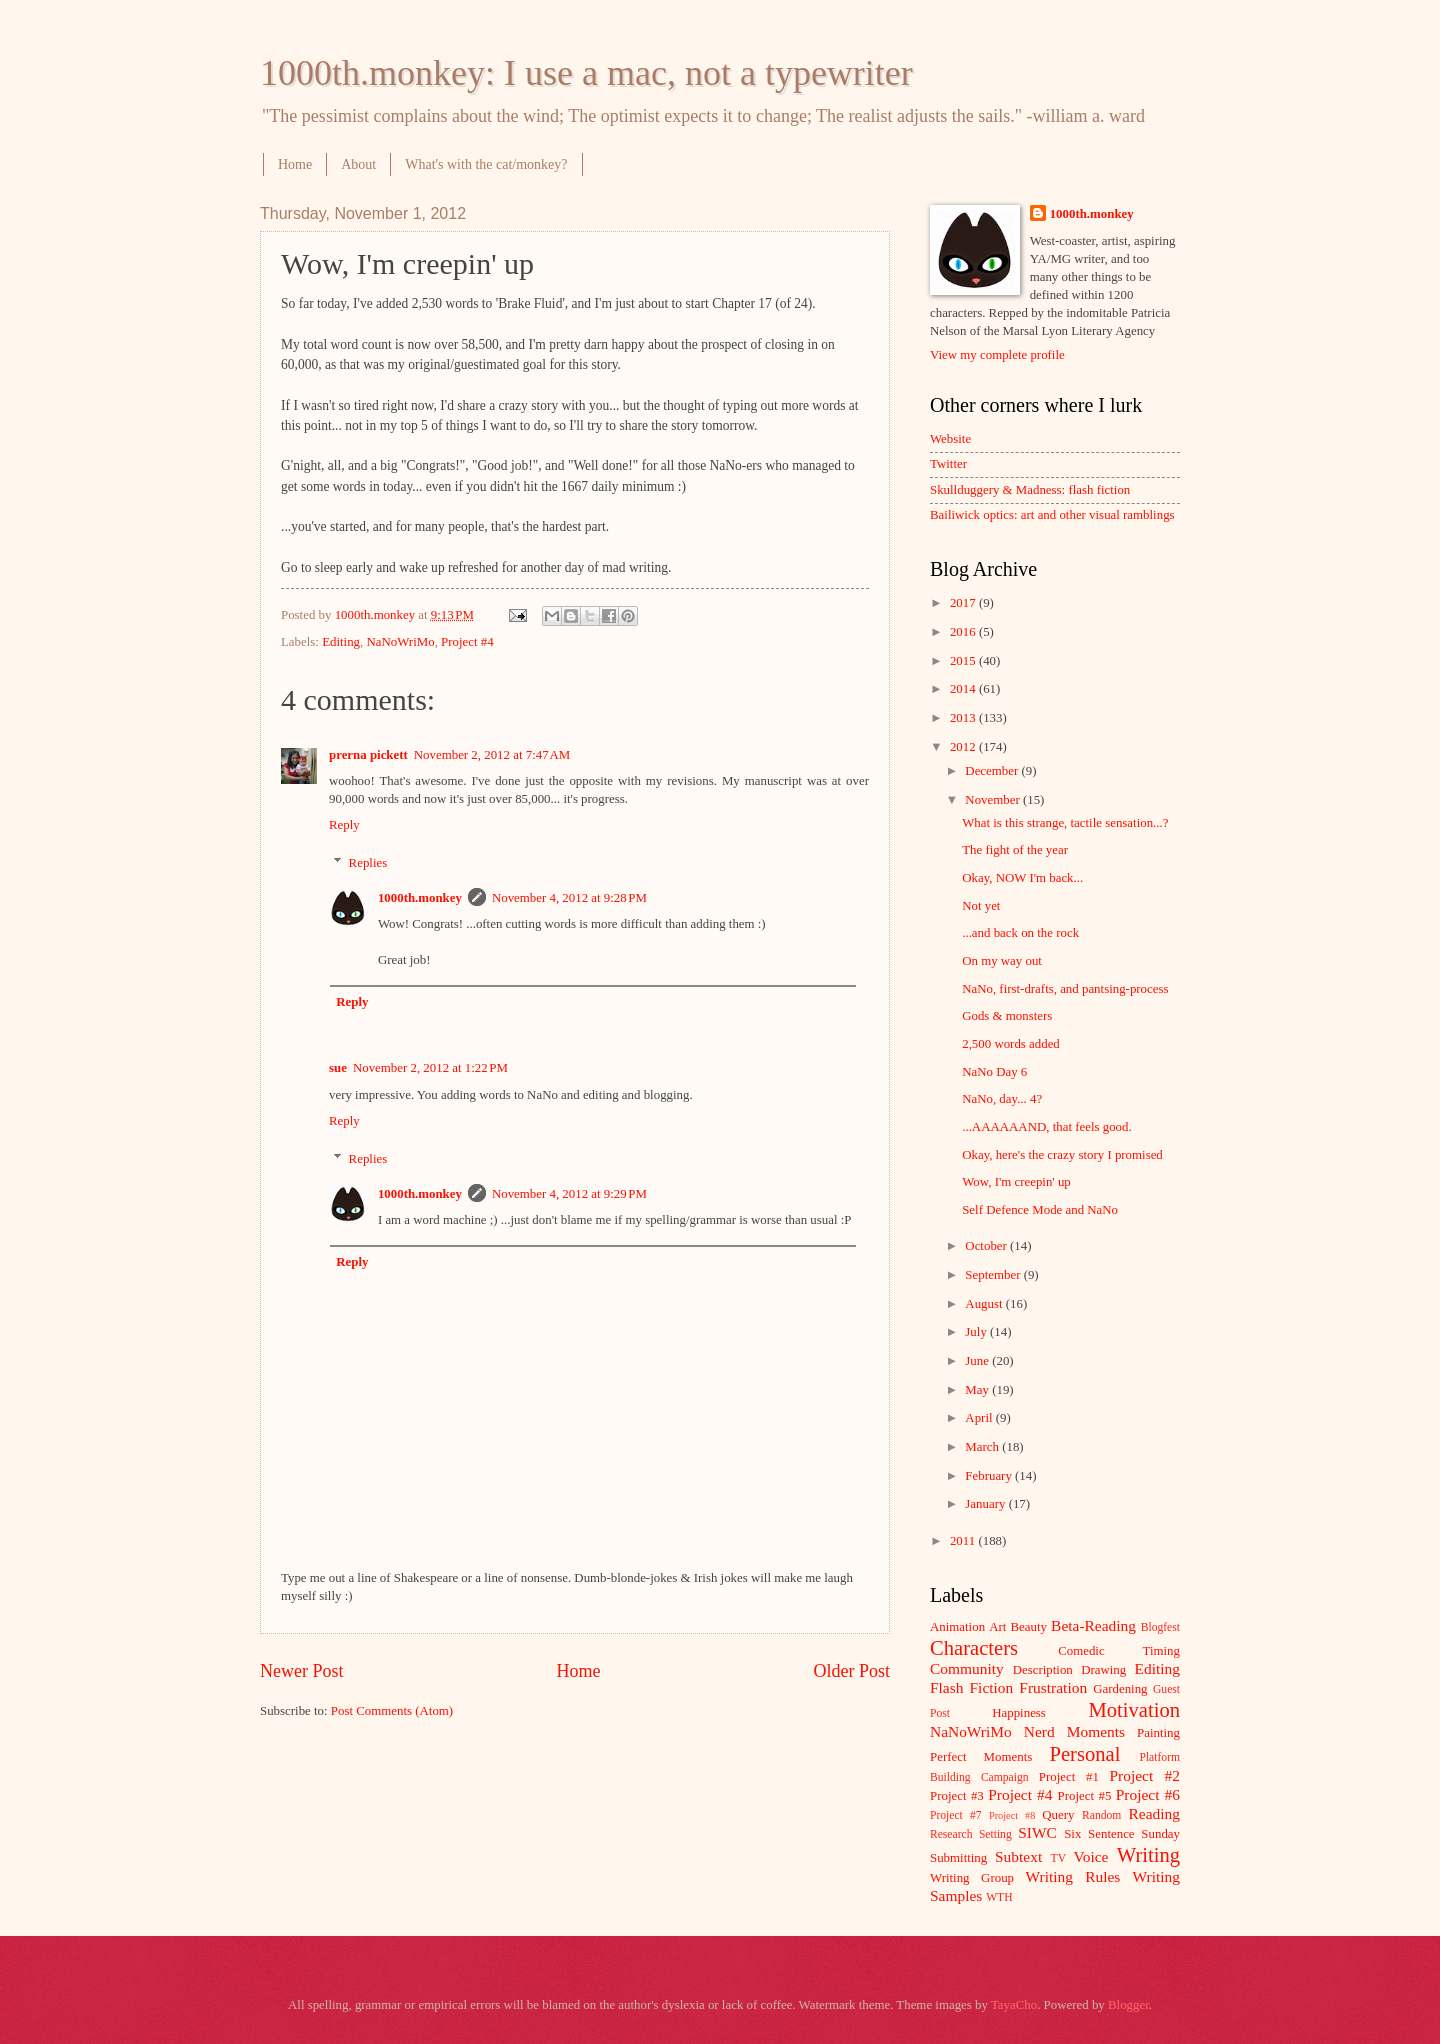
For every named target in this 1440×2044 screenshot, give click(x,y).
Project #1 (1069, 1777)
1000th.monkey (420, 898)
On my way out (1002, 961)
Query (1058, 1815)
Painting (1158, 1733)
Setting (995, 1834)
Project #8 (1012, 1815)
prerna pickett (368, 755)
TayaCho (1014, 2005)
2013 (964, 718)
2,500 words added (1011, 1044)
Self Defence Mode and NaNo (1040, 1210)
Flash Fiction (971, 1687)
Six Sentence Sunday (1122, 1834)
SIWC (1037, 1832)
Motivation (1134, 1710)
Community (967, 1668)
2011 (964, 1541)
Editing (341, 642)
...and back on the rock (1020, 933)
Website (950, 439)
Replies (368, 863)
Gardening (1120, 1689)
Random (1101, 1815)
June (978, 1361)
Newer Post (302, 1671)
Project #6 (1148, 1794)
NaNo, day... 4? (1002, 1099)
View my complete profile (997, 355)
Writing (1148, 1855)
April (980, 1418)
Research (951, 1834)
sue (338, 1068)
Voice (1091, 1856)
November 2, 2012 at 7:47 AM (492, 755)
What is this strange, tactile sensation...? (1065, 823)
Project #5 (1085, 1796)
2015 (964, 661)
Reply (344, 825)
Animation (957, 1627)
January (986, 1504)
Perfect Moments (981, 1757)
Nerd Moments (1074, 1731)
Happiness (1019, 1713)
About (358, 164)
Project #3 (957, 1796)
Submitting (958, 1858)
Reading (1154, 1813)
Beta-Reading (1093, 1625)
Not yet (981, 906)
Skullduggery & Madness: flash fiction (1030, 490)
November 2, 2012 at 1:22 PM (430, 1068)
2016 (964, 632)
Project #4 (467, 642)
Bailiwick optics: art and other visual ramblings (1052, 515)
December (993, 771)
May (978, 1390)
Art (997, 1627)
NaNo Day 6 (994, 1072)
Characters (974, 1648)
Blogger (1128, 2005)
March (983, 1447)
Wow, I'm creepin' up (1016, 1182)
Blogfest (1160, 1627)
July (977, 1332)
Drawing (1103, 1670)
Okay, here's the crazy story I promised (1062, 1155)
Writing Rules (1073, 1876)
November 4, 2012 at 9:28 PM (569, 898)
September (994, 1275)
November (994, 800)
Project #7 (956, 1815)
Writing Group (972, 1878)
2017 (964, 603)
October (987, 1246)
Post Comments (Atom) (392, 1711)
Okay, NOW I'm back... (1022, 878)
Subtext (1018, 1856)
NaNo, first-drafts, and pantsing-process (1065, 989)
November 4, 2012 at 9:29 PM (569, 1194)
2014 (964, 689)
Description (1043, 1670)
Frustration (1053, 1687)
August (985, 1304)
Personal (1084, 1754)
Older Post (851, 1671)
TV (1058, 1858)
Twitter (948, 464)
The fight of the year (1015, 850)
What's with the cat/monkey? (486, 164)
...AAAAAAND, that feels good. (1047, 1127)
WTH (999, 1897)
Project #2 (1145, 1775)
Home (295, 164)
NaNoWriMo (400, 642)
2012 (964, 747)
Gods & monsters (1007, 1016)
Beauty (1029, 1627)
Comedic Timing (1119, 1651)
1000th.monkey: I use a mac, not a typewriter (586, 73)
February (990, 1476)
